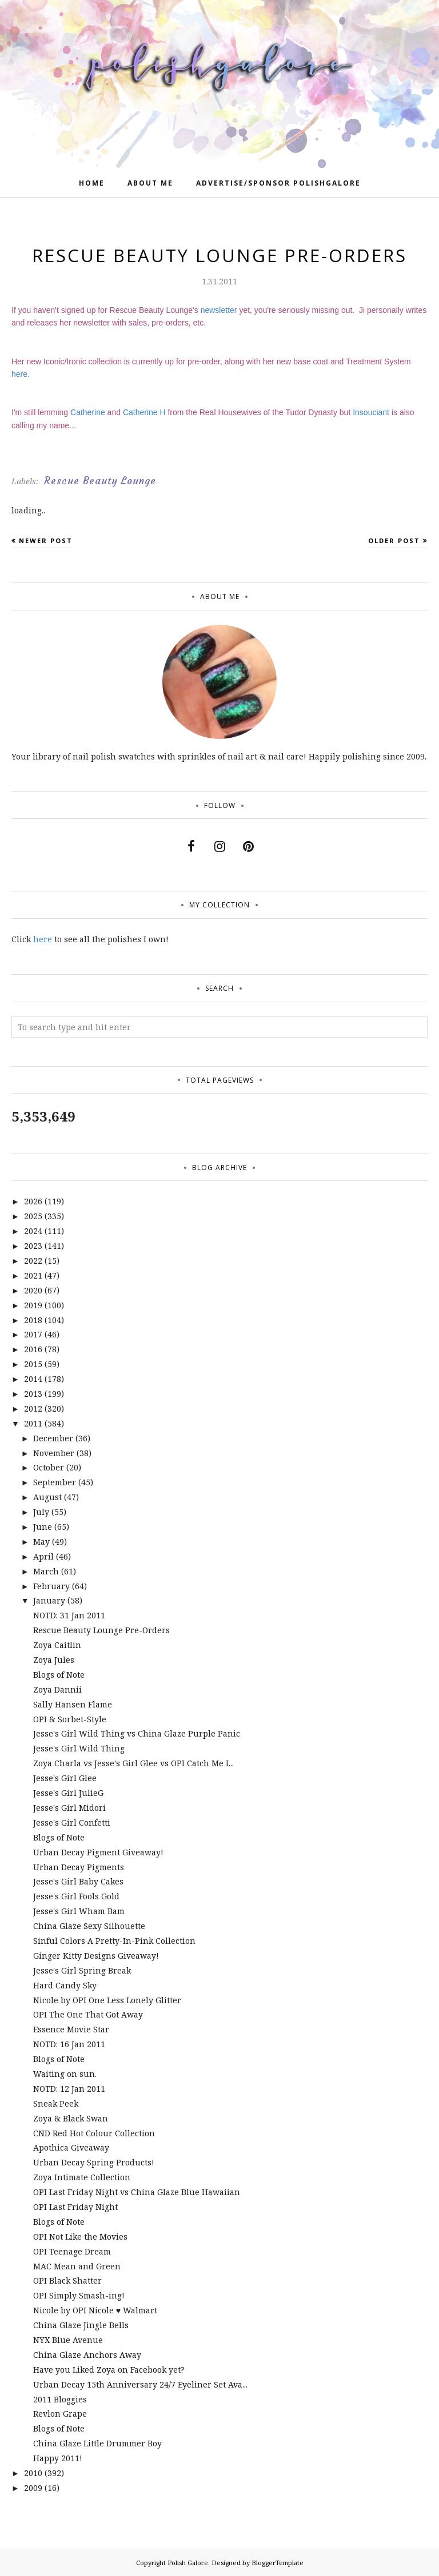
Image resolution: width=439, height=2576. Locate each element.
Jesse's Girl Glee (65, 1778)
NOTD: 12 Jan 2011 (69, 2088)
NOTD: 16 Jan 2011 (69, 2044)
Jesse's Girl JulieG (68, 1792)
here (19, 374)
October (48, 1467)
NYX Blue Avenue (68, 2339)
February (51, 1586)
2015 (33, 1364)
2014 (33, 1378)
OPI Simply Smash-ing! (79, 2295)
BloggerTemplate (278, 2562)
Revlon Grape (60, 2413)
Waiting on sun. (65, 2073)
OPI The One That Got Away (88, 2014)
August (47, 1497)
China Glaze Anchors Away (87, 2354)
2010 (33, 2473)
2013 (33, 1393)
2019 (33, 1305)
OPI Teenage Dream (72, 2251)
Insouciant (371, 412)
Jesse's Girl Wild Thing (79, 1748)
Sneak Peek (55, 2103)
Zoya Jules (53, 1659)
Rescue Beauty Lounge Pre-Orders (101, 1630)
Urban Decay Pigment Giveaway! (98, 1852)
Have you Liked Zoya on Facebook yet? (109, 2369)
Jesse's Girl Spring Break (82, 1970)
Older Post (394, 540)
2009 (33, 2487)
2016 (33, 1349)
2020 (33, 1290)
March (46, 1571)
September (54, 1482)
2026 (33, 1201)
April (43, 1556)
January (49, 1600)
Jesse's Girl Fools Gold (76, 1896)
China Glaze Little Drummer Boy (97, 2443)
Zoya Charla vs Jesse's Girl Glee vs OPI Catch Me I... (133, 1763)
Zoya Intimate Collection (81, 2177)
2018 (33, 1320)
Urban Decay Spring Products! (93, 2162)
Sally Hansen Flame (72, 1704)
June (42, 1526)
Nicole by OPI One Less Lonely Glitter (107, 2000)
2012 (33, 1408)
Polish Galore (187, 2562)
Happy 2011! (57, 2458)
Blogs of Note (59, 1674)
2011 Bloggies (60, 2399)
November (53, 1453)
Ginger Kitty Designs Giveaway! (96, 1955)
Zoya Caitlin (57, 1644)
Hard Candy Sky (65, 1985)
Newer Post (46, 540)
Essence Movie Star (71, 2029)
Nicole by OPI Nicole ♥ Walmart (95, 2310)
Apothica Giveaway (71, 2147)
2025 (33, 1216)
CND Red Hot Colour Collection (94, 2133)
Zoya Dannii (57, 1689)
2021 (33, 1275)
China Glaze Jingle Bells (81, 2325)
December (53, 1438)
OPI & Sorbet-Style (69, 1719)
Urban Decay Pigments (78, 1867)
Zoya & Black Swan (70, 2118)
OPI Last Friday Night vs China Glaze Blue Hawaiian (136, 2192)
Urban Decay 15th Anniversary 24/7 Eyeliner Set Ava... (140, 2384)
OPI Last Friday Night (75, 2206)
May (41, 1541)
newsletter (219, 310)
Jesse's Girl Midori (69, 1807)
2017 (33, 1334)
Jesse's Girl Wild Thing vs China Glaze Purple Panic (136, 1733)
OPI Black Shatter (67, 2280)
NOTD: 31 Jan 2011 (69, 1615)
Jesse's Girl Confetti (71, 1822)
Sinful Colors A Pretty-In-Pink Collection (114, 1940)
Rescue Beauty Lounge (100, 481)
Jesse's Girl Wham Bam (79, 1911)
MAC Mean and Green (77, 2266)
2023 (33, 1245)
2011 (33, 1423)
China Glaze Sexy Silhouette (89, 1925)
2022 (33, 1260)
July (41, 1511)
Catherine (87, 412)
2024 (33, 1230)
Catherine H (144, 412)
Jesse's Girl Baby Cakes (78, 1881)
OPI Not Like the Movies (80, 2236)
